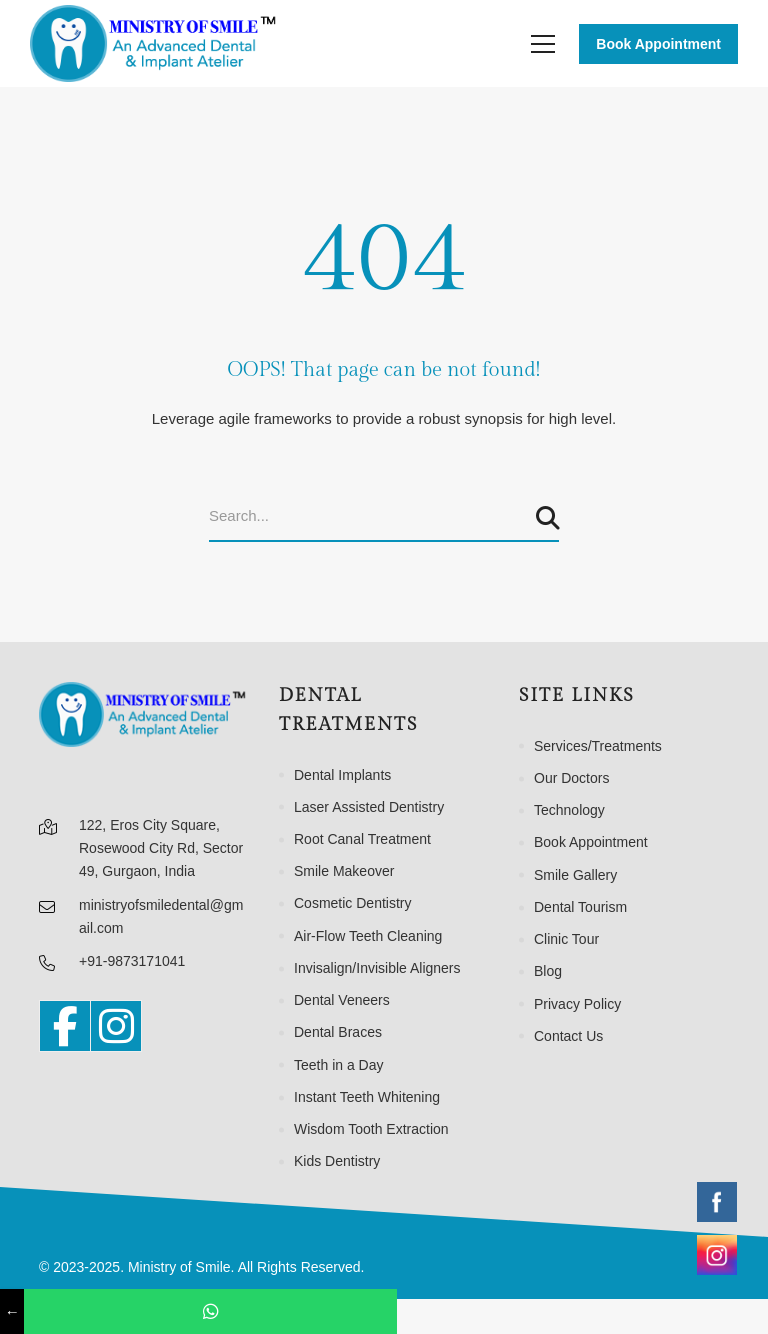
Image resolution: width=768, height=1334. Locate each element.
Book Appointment (658, 44)
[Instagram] (116, 1026)
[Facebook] (65, 1026)
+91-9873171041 (132, 961)
